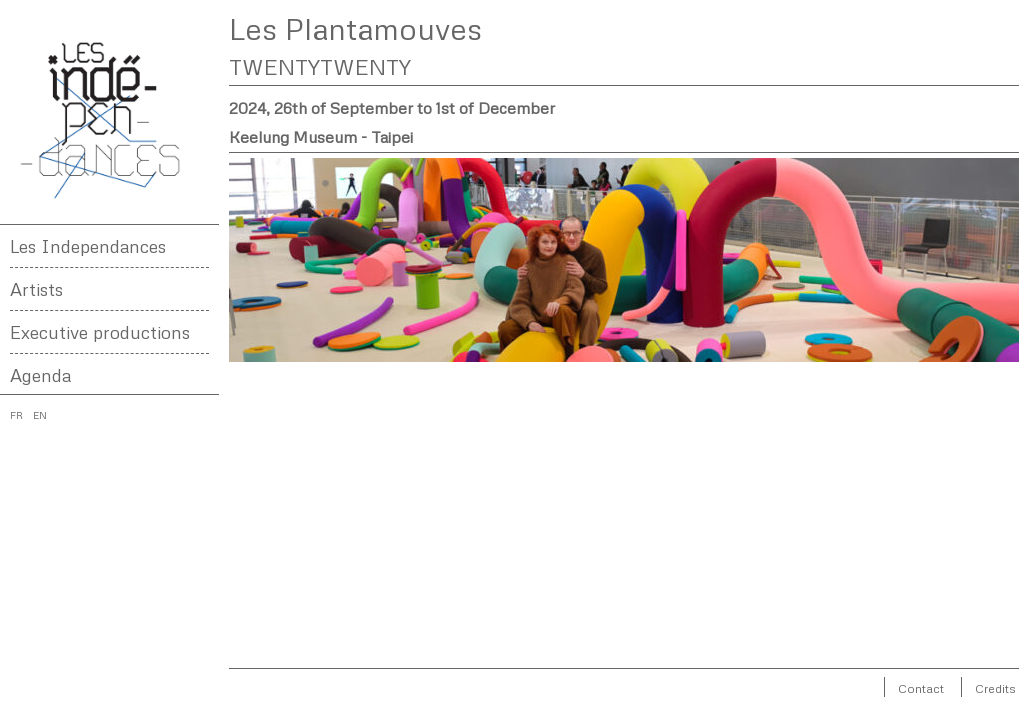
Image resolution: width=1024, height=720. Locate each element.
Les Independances (88, 246)
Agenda (40, 375)
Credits (995, 688)
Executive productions (100, 332)
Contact (921, 688)
